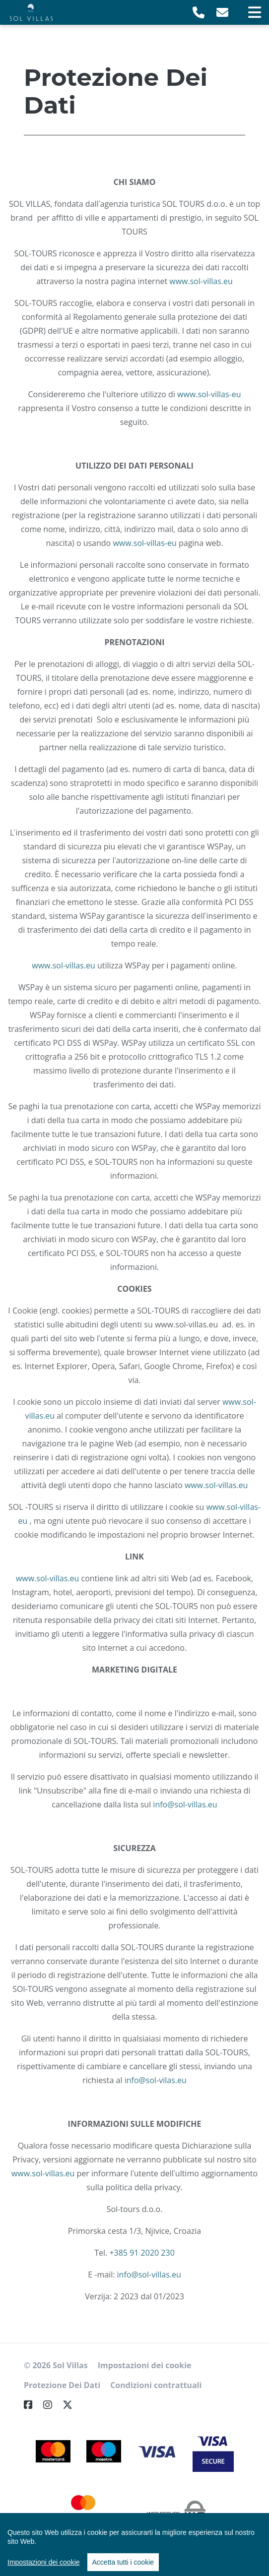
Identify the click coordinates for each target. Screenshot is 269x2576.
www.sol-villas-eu (209, 394)
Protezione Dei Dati (62, 2385)
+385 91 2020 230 (141, 2252)
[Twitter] (71, 2404)
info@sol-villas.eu (185, 1804)
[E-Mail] (222, 12)
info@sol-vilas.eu (156, 2080)
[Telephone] (198, 12)
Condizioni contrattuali (156, 2385)
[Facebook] (32, 2404)
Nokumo (153, 2555)
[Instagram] (51, 2404)
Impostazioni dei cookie (145, 2365)
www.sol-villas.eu (200, 281)
